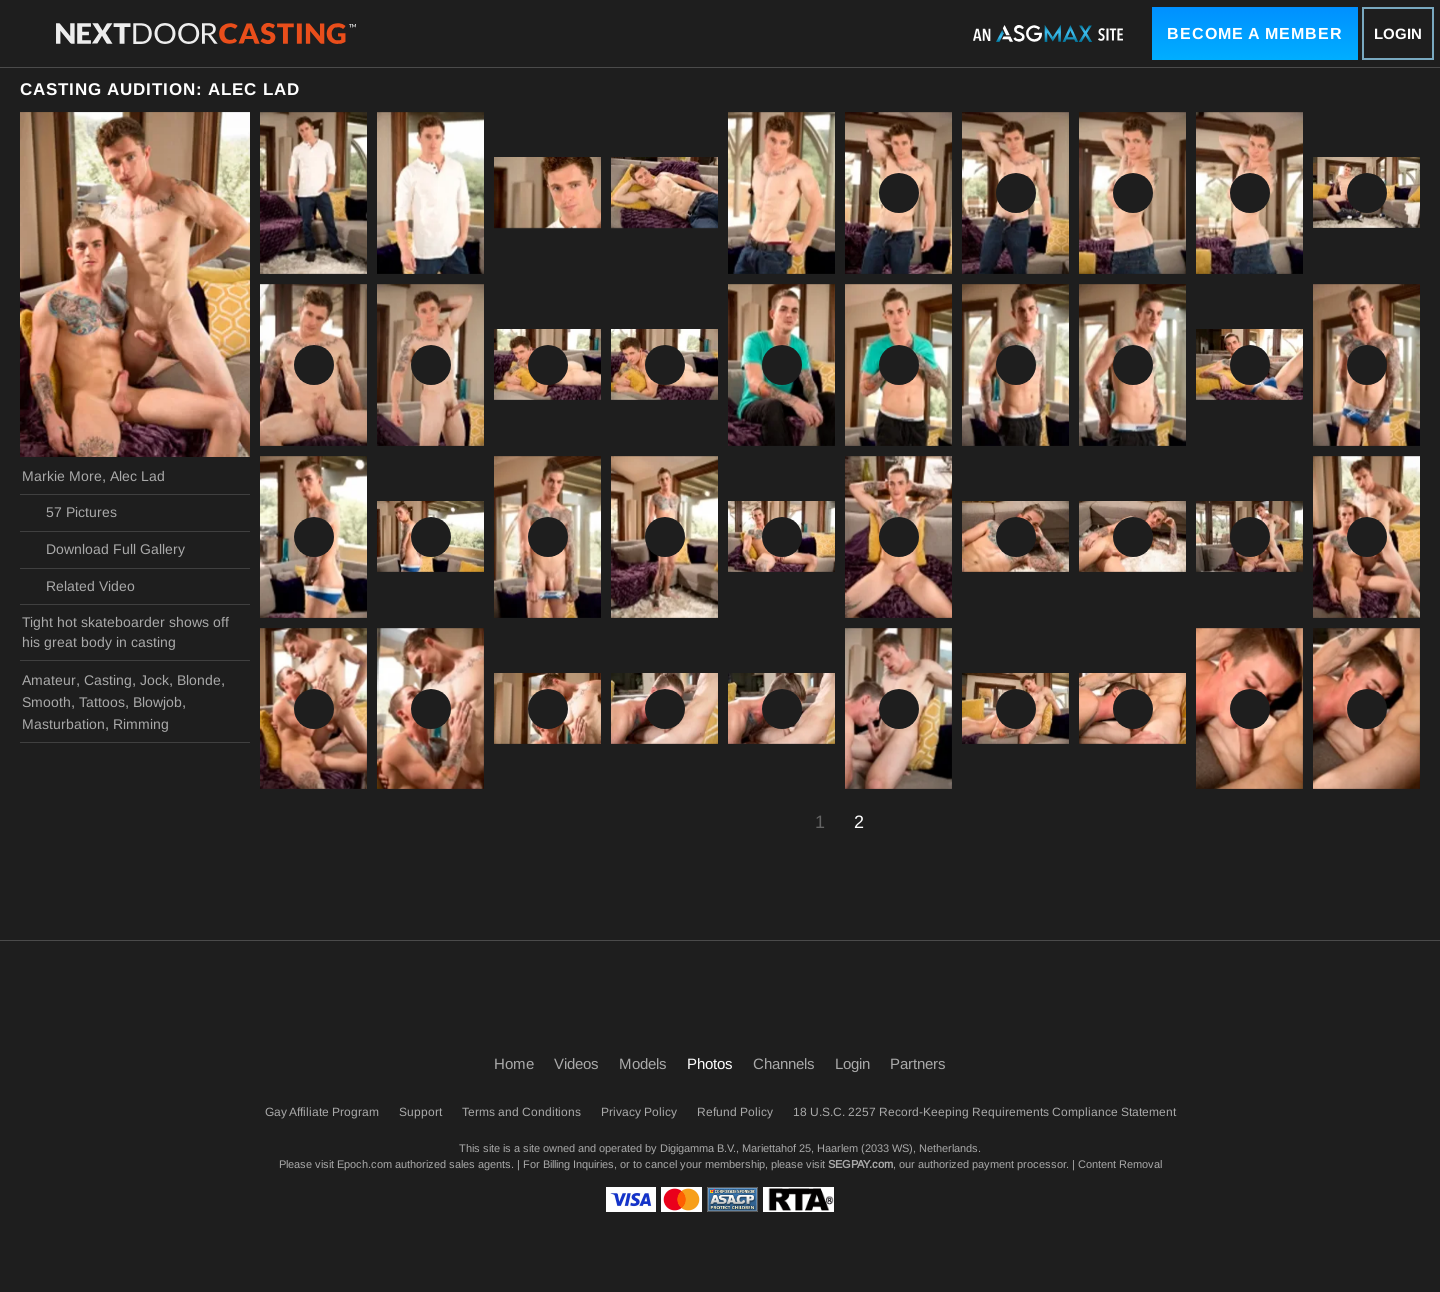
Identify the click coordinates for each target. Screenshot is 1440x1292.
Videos (576, 1063)
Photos (710, 1063)
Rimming (141, 724)
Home (514, 1063)
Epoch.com (364, 1164)
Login (1398, 33)
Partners (918, 1063)
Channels (784, 1063)
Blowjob (157, 702)
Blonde (199, 680)
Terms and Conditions (521, 1112)
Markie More (62, 476)
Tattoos (102, 702)
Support (420, 1112)
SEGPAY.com (860, 1164)
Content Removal (1120, 1164)
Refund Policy (735, 1112)
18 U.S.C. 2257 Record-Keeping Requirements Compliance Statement (984, 1112)
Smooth (46, 702)
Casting (108, 680)
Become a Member (1255, 33)
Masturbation (63, 724)
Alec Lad (137, 476)
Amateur (49, 680)
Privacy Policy (639, 1112)
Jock (154, 680)
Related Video (78, 586)
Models (643, 1063)
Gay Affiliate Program (322, 1112)
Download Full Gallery (103, 550)
